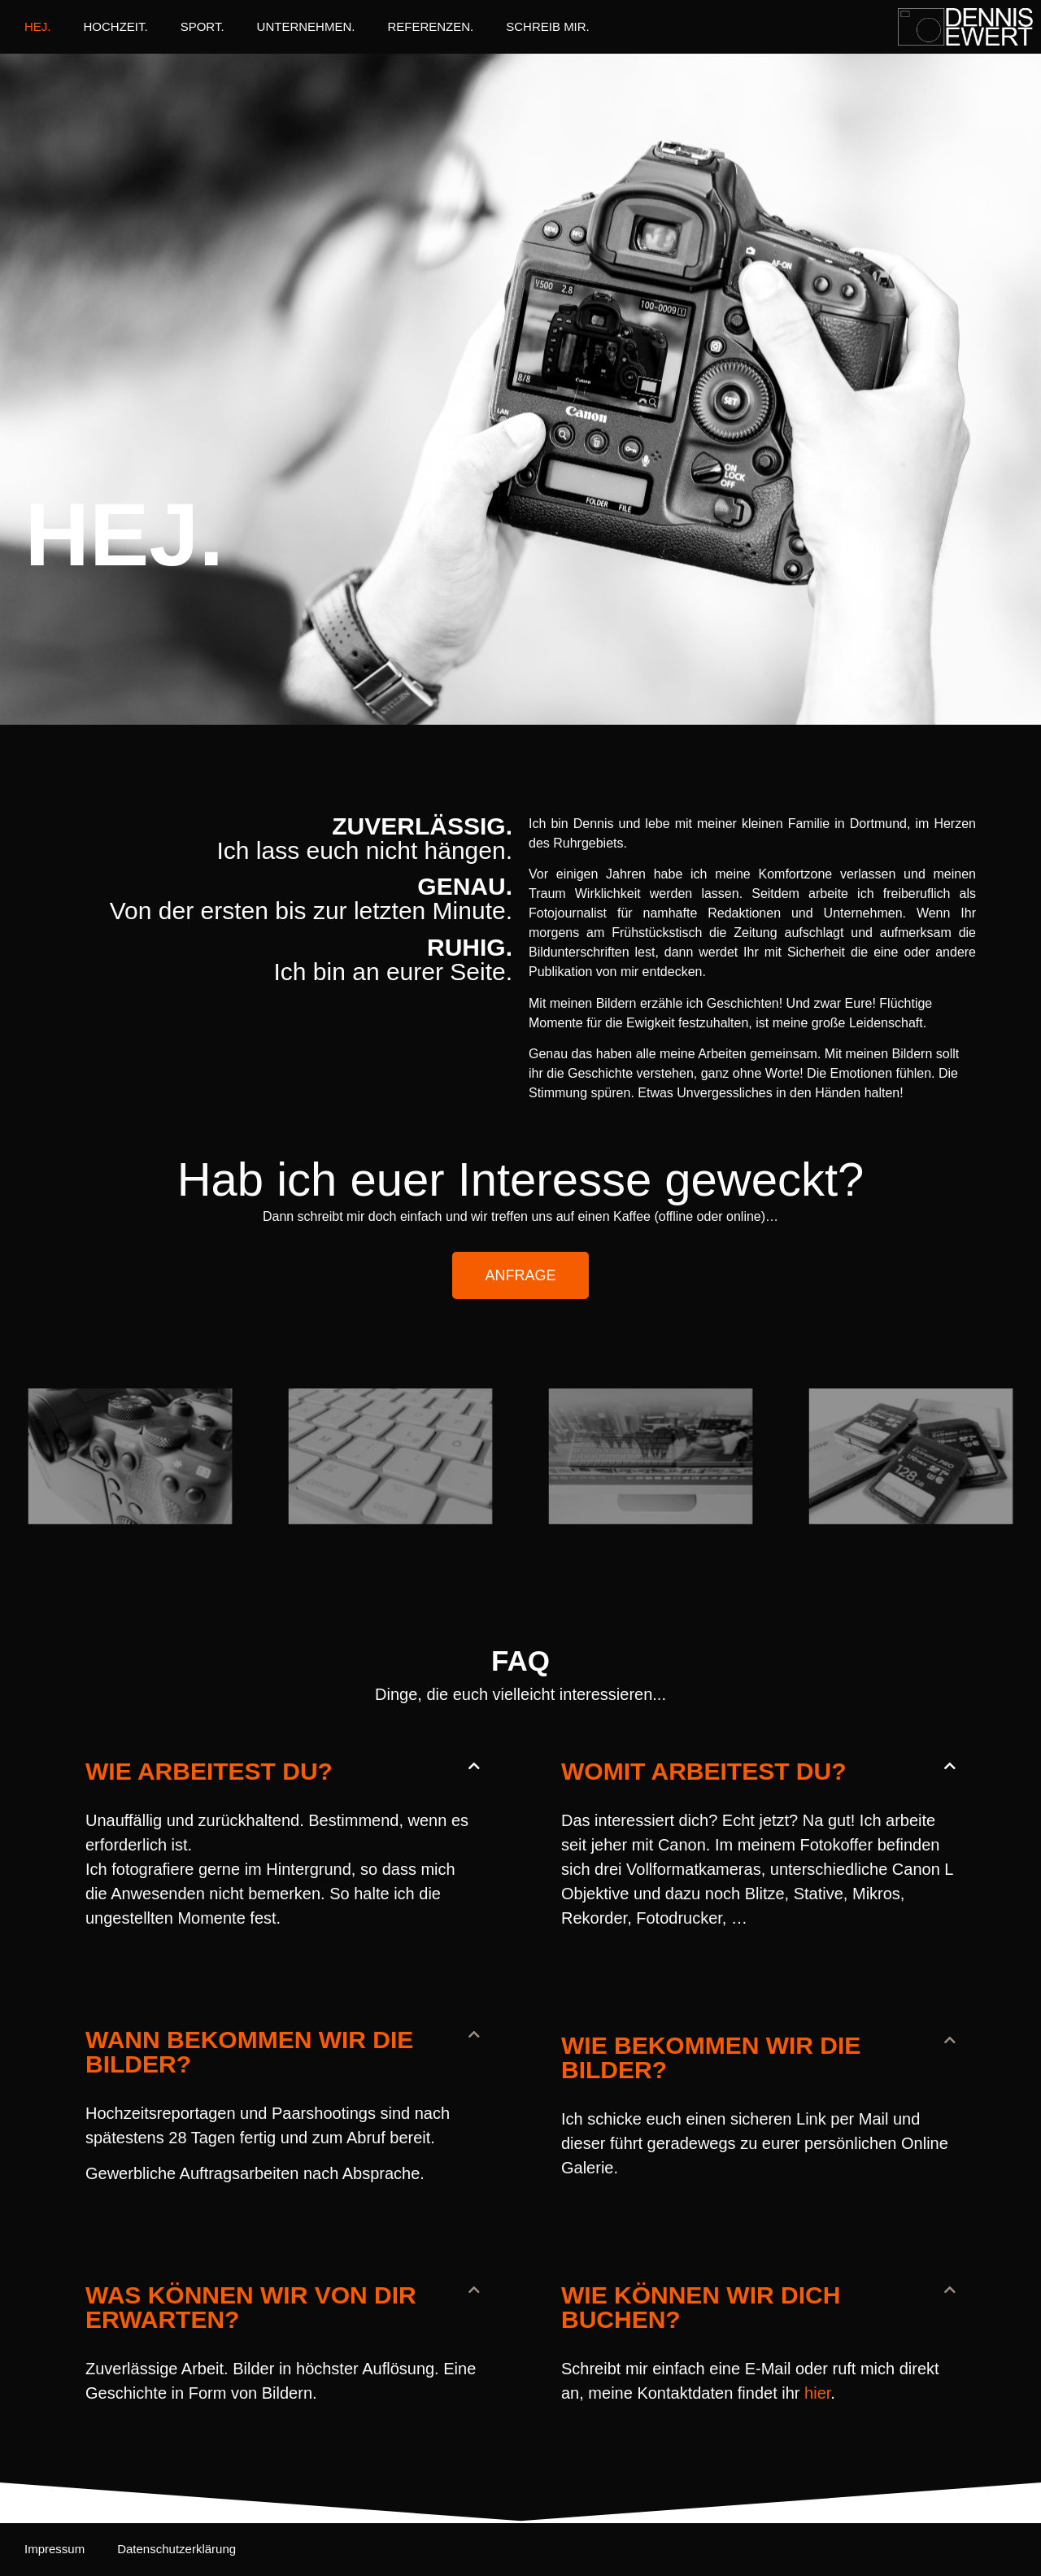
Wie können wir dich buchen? (700, 2307)
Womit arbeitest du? (704, 1771)
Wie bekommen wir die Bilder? (710, 2057)
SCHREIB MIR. (548, 26)
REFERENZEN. (430, 26)
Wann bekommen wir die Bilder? (249, 2051)
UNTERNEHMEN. (306, 26)
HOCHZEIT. (116, 26)
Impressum (54, 2549)
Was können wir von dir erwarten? (250, 2307)
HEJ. (37, 26)
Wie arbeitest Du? (209, 1771)
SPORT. (202, 26)
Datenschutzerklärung (176, 2549)
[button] (282, 1771)
